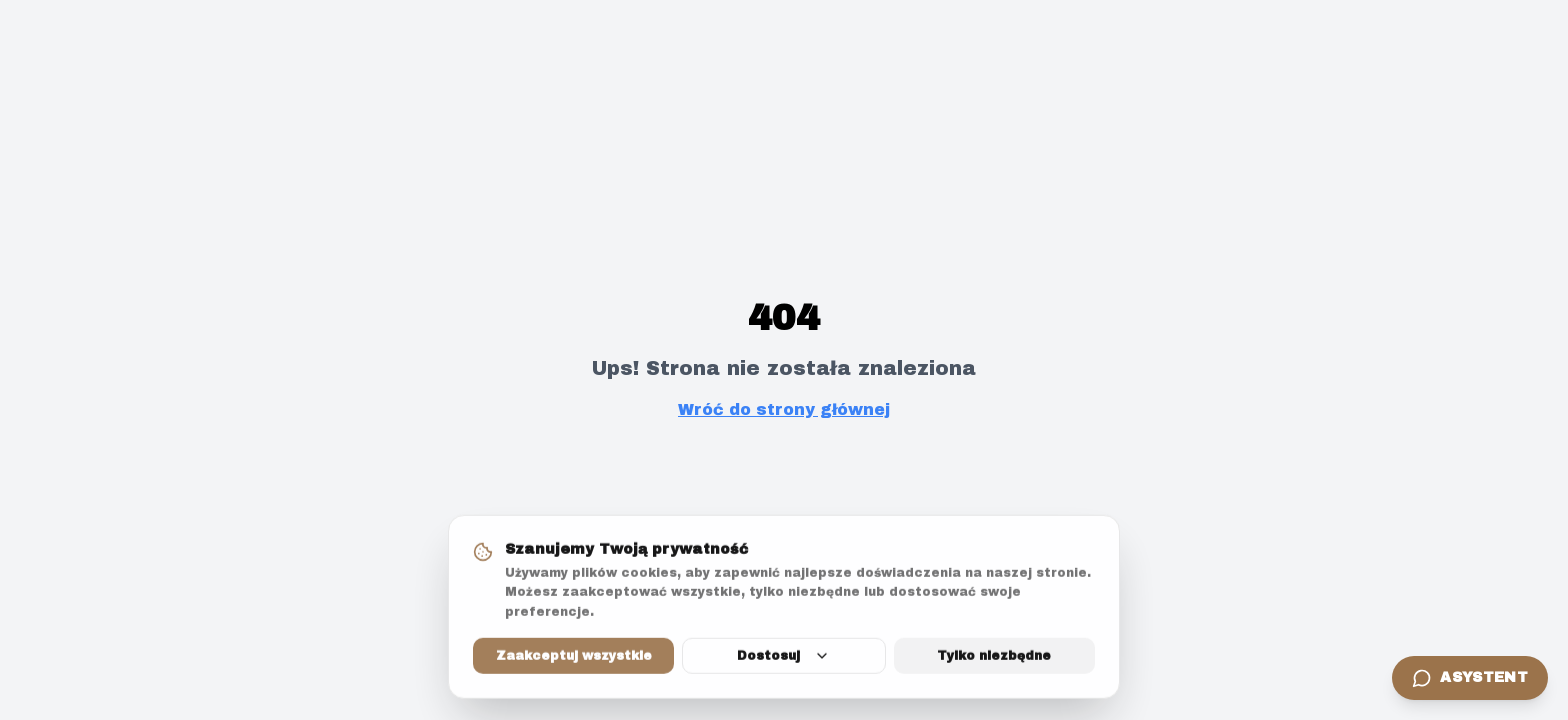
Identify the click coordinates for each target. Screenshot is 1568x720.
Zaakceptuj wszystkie (574, 657)
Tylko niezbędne (994, 657)
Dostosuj (783, 657)
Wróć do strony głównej (784, 409)
